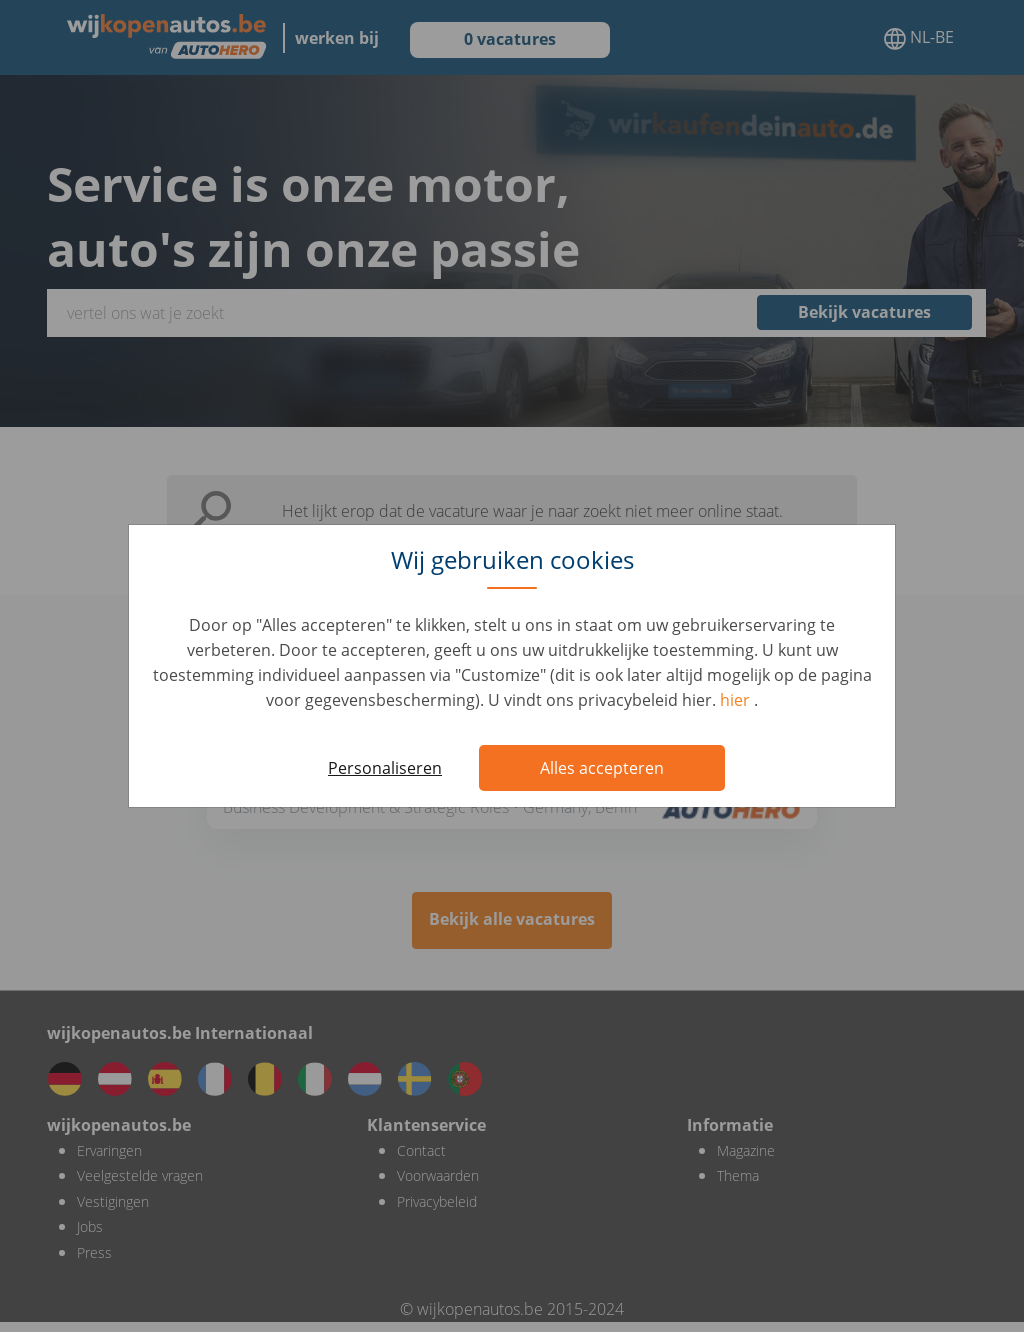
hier (737, 700)
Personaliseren (385, 768)
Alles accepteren (602, 768)
